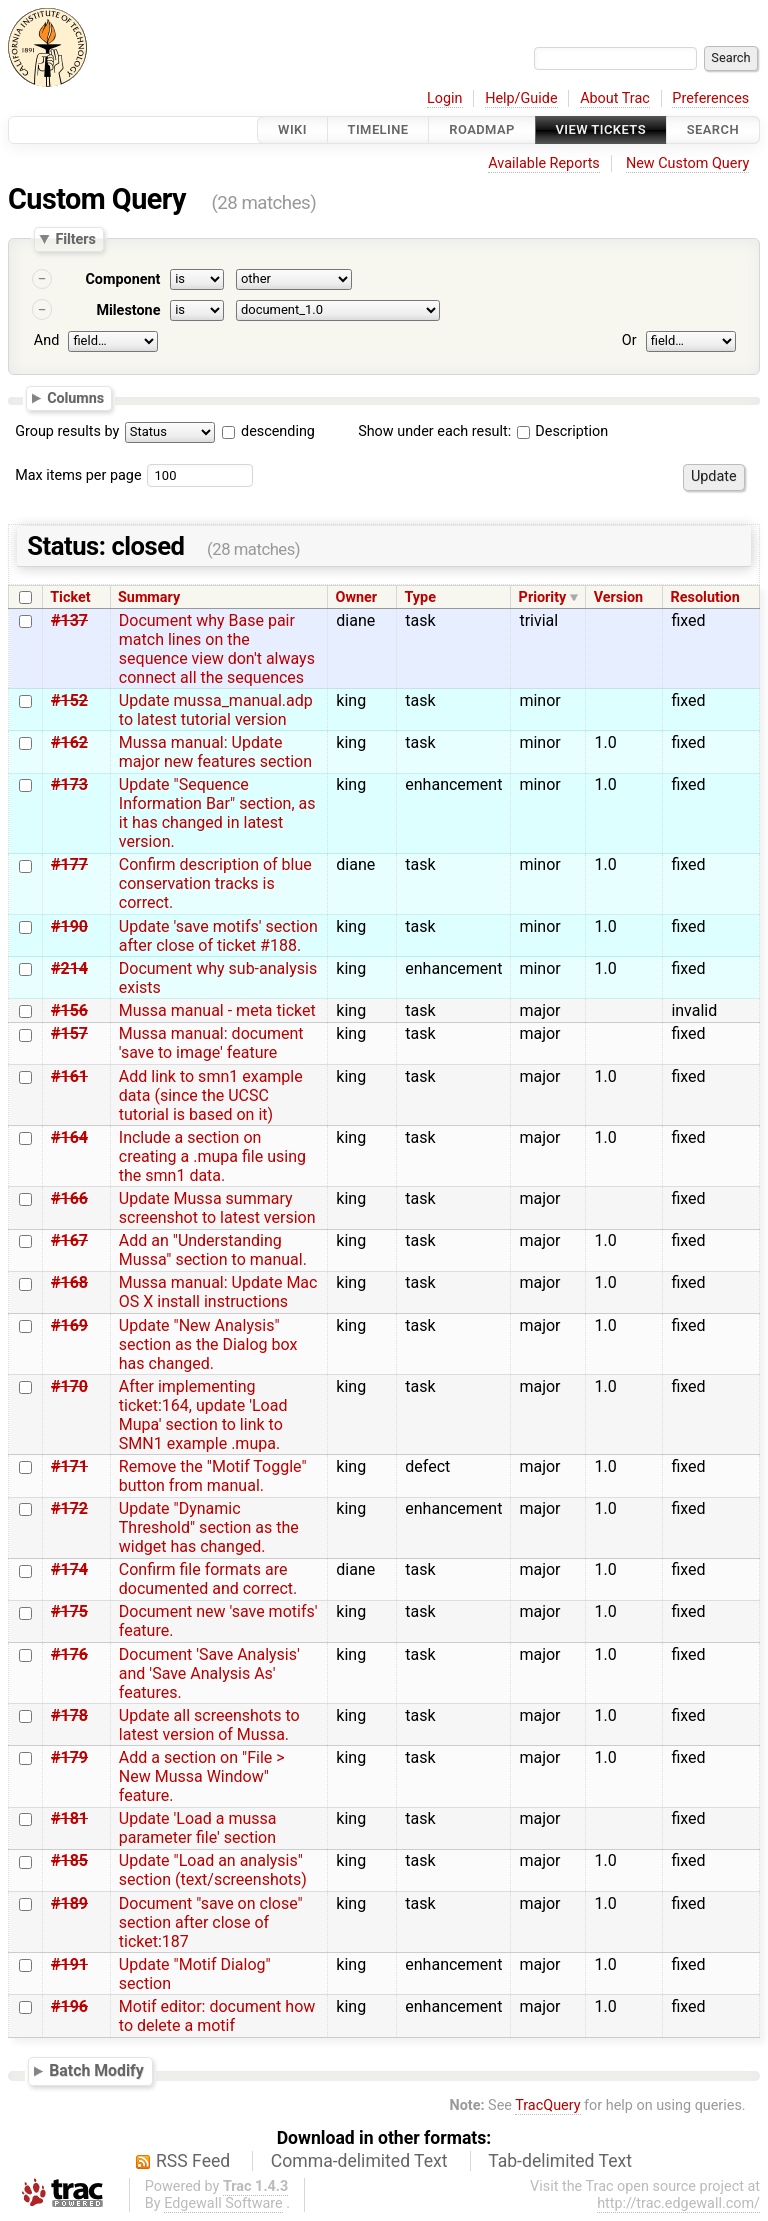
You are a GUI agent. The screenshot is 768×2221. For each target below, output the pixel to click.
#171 (69, 1466)
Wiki (292, 129)
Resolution (705, 597)
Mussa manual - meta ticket (217, 1010)
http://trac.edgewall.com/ (678, 2203)
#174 (69, 1569)
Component (122, 279)
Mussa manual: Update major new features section (215, 752)
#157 (69, 1033)
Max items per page (78, 475)
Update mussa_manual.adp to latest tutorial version (216, 710)
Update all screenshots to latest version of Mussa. (209, 1725)
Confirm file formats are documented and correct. (208, 1579)
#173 (69, 784)
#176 (69, 1654)
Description (562, 431)
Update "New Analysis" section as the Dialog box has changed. (208, 1344)
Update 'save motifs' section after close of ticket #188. (218, 936)
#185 (69, 1860)
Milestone (128, 310)
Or (629, 340)
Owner (357, 597)
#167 (69, 1240)
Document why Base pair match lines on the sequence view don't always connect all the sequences (217, 649)
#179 (69, 1757)
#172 (69, 1508)
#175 (69, 1611)
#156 (69, 1010)
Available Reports (544, 163)
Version (619, 597)
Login (445, 98)
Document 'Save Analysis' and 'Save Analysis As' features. (209, 1673)
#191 (69, 1964)
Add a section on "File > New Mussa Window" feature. (202, 1776)
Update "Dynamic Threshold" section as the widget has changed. (209, 1527)
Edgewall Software (223, 2203)
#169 (69, 1325)
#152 (69, 700)
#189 (69, 1903)
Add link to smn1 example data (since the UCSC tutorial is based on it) (211, 1095)
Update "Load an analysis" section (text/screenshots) (213, 1870)
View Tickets (601, 129)
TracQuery (547, 2105)
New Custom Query (687, 163)
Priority (543, 597)
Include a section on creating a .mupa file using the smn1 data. (212, 1156)
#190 (69, 926)
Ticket (70, 597)
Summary (149, 597)
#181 (69, 1818)
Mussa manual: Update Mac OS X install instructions (218, 1292)
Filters (75, 239)
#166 (69, 1198)
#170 (69, 1386)
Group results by (67, 431)
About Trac (615, 98)
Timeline (378, 129)
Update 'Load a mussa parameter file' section (198, 1828)
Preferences (710, 98)
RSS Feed (193, 2161)
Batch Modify (96, 2071)
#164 (69, 1137)
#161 (69, 1076)
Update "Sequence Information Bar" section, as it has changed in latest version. (217, 813)
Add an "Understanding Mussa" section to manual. (213, 1250)
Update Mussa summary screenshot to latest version (217, 1208)
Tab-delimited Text (560, 2161)
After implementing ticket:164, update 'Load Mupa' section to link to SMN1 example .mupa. (203, 1415)
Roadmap (482, 129)
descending (278, 431)
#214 (69, 968)
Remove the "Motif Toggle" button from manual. (213, 1476)
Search (713, 129)
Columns (75, 397)
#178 (69, 1715)
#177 (69, 864)
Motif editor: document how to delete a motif (217, 2016)
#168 (69, 1282)
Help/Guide (521, 98)
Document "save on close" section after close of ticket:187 (211, 1922)
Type (419, 597)
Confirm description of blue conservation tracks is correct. (215, 883)
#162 (69, 742)
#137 (69, 620)
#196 (69, 2006)
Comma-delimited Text (359, 2161)
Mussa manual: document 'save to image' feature (211, 1043)
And (46, 340)
